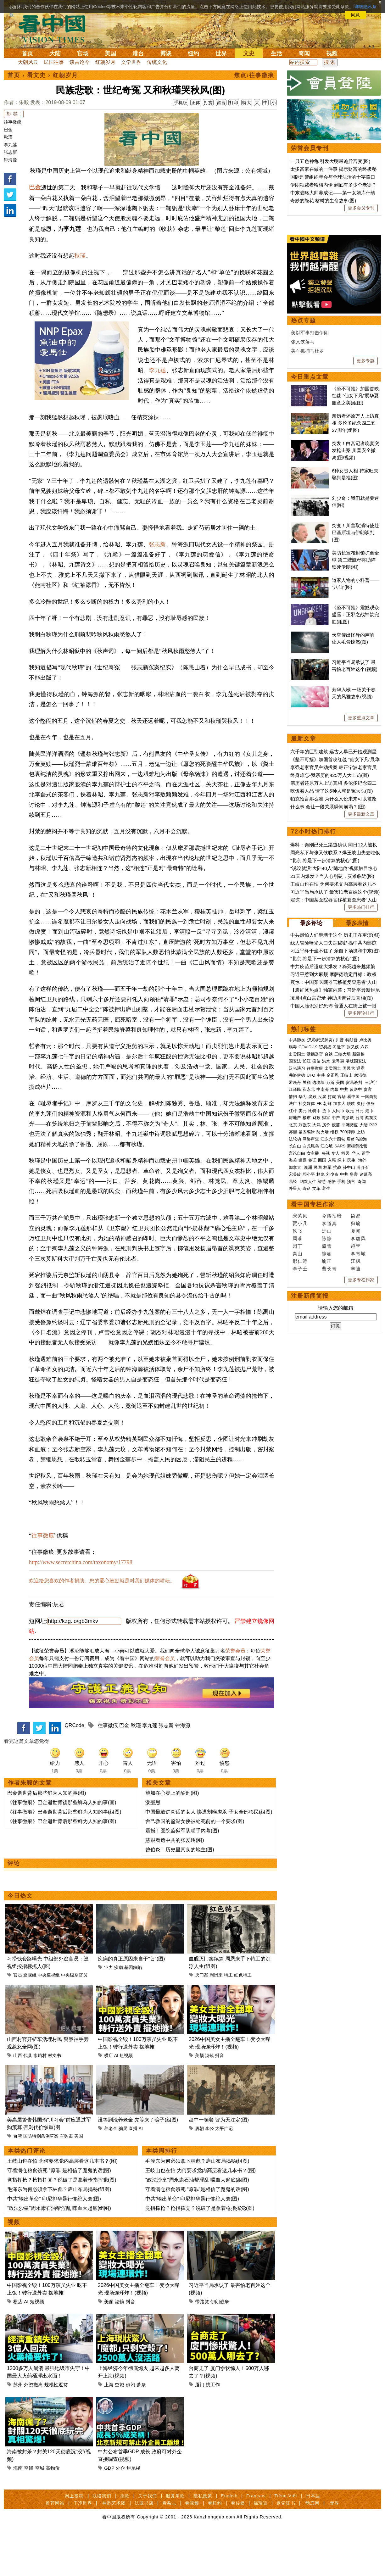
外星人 (295, 1382)
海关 (293, 1354)
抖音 (219, 2099)
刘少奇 (332, 1368)
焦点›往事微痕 (254, 75)
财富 (326, 1312)
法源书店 (144, 2547)
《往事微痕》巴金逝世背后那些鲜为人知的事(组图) (64, 1856)
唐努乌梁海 (357, 1333)
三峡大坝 (342, 1248)
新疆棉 (358, 1248)
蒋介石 (363, 1361)
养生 (326, 1382)
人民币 (338, 1305)
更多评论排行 (361, 1207)
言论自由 (297, 1347)
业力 (108, 2011)
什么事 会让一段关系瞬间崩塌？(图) (327, 1001)
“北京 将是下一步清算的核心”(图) (324, 1054)
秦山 (298, 1448)
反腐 (322, 1291)
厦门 (199, 2428)
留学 (366, 1347)
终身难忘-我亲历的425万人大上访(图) (329, 969)
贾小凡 (300, 1417)
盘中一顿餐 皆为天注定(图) (219, 2163)
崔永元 (309, 1283)
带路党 (202, 2345)
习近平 (339, 1241)
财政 (316, 1312)
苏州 (18, 2428)
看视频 (192, 2547)
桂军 (327, 1361)
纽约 (193, 53)
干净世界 (82, 2547)
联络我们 (101, 2539)
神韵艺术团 (114, 2547)
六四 (364, 1241)
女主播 (313, 1347)
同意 (355, 14)
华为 (303, 1291)
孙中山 (349, 1361)
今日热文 (20, 1940)
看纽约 (215, 2547)
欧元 (350, 1305)
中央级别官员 (74, 2018)
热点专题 (303, 515)
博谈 (165, 53)
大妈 (316, 1319)
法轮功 (295, 1333)
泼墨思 (152, 1846)
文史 (248, 53)
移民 (345, 1347)
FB (319, 1298)
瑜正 (327, 1455)
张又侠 (353, 1241)
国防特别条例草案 (41, 2180)
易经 (293, 1376)
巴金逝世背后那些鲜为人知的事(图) (46, 1837)
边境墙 (318, 1276)
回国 (322, 1354)
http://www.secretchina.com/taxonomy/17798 (80, 1606)
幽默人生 (308, 1376)
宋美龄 (295, 1368)
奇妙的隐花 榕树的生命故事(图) (323, 200)
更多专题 (365, 555)
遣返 (303, 1354)
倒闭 (130, 2428)
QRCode (74, 1769)
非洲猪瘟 (350, 1319)
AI (116, 2099)
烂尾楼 (133, 2512)
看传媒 (238, 2547)
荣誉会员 (235, 1695)
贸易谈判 (354, 1276)
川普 (340, 1234)
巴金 (8, 129)
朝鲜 (327, 1298)
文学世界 (131, 62)
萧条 (141, 2428)
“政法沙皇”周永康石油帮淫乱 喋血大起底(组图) (59, 2252)
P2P (373, 1319)
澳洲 (308, 1361)
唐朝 (199, 2172)
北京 (293, 1319)
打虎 (332, 1291)
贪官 (368, 1283)
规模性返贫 (56, 2428)
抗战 (337, 1361)
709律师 (347, 1326)
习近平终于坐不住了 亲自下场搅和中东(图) (335, 1145)
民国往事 (54, 62)
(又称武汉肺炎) (320, 1234)
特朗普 (351, 1234)
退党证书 (285, 2547)
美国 (110, 53)
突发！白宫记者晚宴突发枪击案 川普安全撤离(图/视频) (355, 645)
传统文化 (157, 62)
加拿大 (339, 1298)
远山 (327, 1425)
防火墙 (322, 1326)
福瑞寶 (261, 2547)
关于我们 (147, 2539)
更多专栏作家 (361, 1474)
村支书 (54, 2099)
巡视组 (29, 2018)
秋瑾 (8, 137)
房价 (326, 1319)
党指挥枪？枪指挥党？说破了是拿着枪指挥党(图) (61, 2224)
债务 (370, 1298)
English (229, 2539)
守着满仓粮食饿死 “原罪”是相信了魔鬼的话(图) (59, 2214)
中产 (336, 1312)
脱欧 (351, 1298)
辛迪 (356, 1463)
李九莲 (10, 144)
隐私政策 (202, 2539)
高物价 (53, 2512)
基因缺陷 (133, 2011)
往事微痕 (12, 122)
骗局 (123, 2172)
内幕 (334, 1283)
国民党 (349, 1262)
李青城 (358, 1448)
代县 (27, 2099)
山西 (17, 2099)
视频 (332, 53)
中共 (321, 1269)
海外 (363, 1354)
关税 (307, 1276)
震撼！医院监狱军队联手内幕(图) (182, 1874)
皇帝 (354, 1368)
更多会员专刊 (361, 207)
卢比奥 (365, 1234)
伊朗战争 (219, 2345)
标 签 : (14, 113)
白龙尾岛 (311, 1340)
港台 (138, 53)
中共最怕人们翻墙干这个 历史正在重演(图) (335, 1129)
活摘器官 (315, 1248)
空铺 (28, 2512)
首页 (27, 53)
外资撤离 (33, 2428)
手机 (341, 1376)
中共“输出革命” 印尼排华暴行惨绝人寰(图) (54, 2242)
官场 (82, 53)
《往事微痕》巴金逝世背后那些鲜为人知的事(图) (61, 1865)
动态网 (312, 2547)
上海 (109, 2428)
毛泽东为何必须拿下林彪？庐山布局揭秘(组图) (59, 2233)
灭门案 (201, 2018)
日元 (359, 1305)
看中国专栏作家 (313, 1399)
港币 (369, 1305)
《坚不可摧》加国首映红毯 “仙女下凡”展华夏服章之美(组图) (355, 590)
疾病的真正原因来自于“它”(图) (131, 2002)
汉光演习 (297, 1262)
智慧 (322, 1376)
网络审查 (311, 1333)
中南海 (322, 1283)
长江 (307, 1255)
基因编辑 (307, 1326)
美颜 (199, 2099)
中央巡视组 (49, 2018)
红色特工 (243, 2018)
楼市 (307, 1312)
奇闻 (304, 53)
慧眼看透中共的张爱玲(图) (174, 1884)
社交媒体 (307, 1298)
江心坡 (327, 1340)
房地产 (295, 1312)
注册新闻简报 (310, 1490)
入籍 (332, 1354)
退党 (360, 1262)
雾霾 (293, 1326)
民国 (318, 1361)
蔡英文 (371, 1312)
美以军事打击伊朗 (310, 527)
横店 (108, 2099)
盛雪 (327, 1440)
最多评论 (311, 1117)
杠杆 (293, 1305)
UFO (311, 1269)
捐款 (125, 2539)
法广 (293, 1298)
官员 (17, 2018)
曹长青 (329, 1463)
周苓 (298, 1433)
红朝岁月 (105, 62)
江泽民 (295, 1283)
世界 (221, 53)
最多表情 (357, 1117)
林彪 (320, 1368)
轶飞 (298, 1425)
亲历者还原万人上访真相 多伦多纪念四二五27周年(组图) (355, 617)
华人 (336, 1347)
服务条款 (175, 2539)
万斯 (330, 1276)
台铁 (329, 1248)
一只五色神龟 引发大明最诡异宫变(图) (330, 161)
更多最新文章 (361, 1008)
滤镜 (209, 2099)
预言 (351, 1376)
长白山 (295, 1340)
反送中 (356, 1283)
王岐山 (346, 1269)
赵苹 (356, 1440)
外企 (120, 2512)
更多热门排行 (361, 1101)
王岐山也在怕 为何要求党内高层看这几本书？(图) (62, 2205)
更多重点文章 (361, 912)
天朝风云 (28, 62)
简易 (356, 1410)
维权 (334, 1326)
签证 (312, 1354)
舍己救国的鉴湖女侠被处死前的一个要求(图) (194, 1865)
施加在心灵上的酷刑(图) (172, 1837)
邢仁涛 (300, 1455)
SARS (339, 1340)
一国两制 (369, 1291)
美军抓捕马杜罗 (307, 545)
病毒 (293, 1241)
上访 (361, 1326)
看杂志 (169, 2547)
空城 (119, 2428)
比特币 (314, 1305)
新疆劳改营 (357, 1340)
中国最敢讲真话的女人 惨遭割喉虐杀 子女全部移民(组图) (208, 1856)
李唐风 (358, 1433)
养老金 (110, 2172)
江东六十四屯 (333, 1333)
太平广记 (224, 2172)
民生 (352, 1354)
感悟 (331, 1376)
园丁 (298, 1440)
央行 (361, 1298)
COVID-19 (308, 1241)
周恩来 (216, 2018)
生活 (276, 53)
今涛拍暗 (332, 1410)
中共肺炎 (297, 1234)
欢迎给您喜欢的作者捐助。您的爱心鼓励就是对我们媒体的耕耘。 (102, 1624)
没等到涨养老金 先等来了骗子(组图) (138, 2163)
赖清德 (360, 1269)
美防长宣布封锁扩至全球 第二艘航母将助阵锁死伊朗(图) (355, 754)
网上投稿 (74, 2539)
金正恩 (332, 1269)
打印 (233, 102)
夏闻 (356, 1425)
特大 (246, 102)
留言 (221, 102)
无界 (334, 2547)
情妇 (293, 1291)
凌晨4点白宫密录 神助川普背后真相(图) (331, 1192)
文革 (316, 1382)
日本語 (313, 2539)
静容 (327, 1448)
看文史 (36, 75)
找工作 (213, 2428)
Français (256, 2539)
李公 (209, 2172)
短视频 (126, 2099)
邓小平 (309, 1368)
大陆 (55, 53)
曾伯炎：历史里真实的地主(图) (179, 1893)
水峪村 (40, 2099)
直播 (133, 2172)
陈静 (327, 1433)
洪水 (326, 1255)
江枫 (356, 1455)
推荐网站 (55, 2547)
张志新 (10, 152)
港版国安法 (356, 1255)
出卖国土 (297, 1248)
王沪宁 (371, 1276)
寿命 (307, 1382)
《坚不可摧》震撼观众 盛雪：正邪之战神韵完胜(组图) (355, 809)
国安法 (295, 1255)
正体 (195, 102)
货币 (326, 1305)
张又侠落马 (303, 536)
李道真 (329, 1417)
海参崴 (348, 1312)
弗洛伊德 (297, 1269)
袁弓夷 (338, 1255)
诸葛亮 (366, 1368)
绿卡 (342, 1354)
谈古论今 (80, 62)
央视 (326, 1347)
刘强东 (305, 1319)
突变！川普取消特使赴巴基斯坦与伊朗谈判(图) (355, 727)
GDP (109, 2512)
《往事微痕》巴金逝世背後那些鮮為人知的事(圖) (61, 1846)
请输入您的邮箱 (335, 1502)
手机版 (180, 102)
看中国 (55, 28)
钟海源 (10, 159)
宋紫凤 (300, 1410)
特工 (228, 2018)
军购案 (66, 2180)
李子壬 (300, 1463)
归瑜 (356, 1417)
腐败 (312, 1291)
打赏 (208, 102)
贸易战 (325, 1241)
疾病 (118, 2011)
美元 (303, 1305)
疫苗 (316, 1255)
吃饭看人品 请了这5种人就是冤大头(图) (331, 985)
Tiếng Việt (285, 2539)
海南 (18, 2512)
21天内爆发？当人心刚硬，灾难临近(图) (332, 1070)
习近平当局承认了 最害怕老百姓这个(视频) (335, 1086)
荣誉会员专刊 (310, 148)
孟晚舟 (295, 1276)
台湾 (17, 2180)
